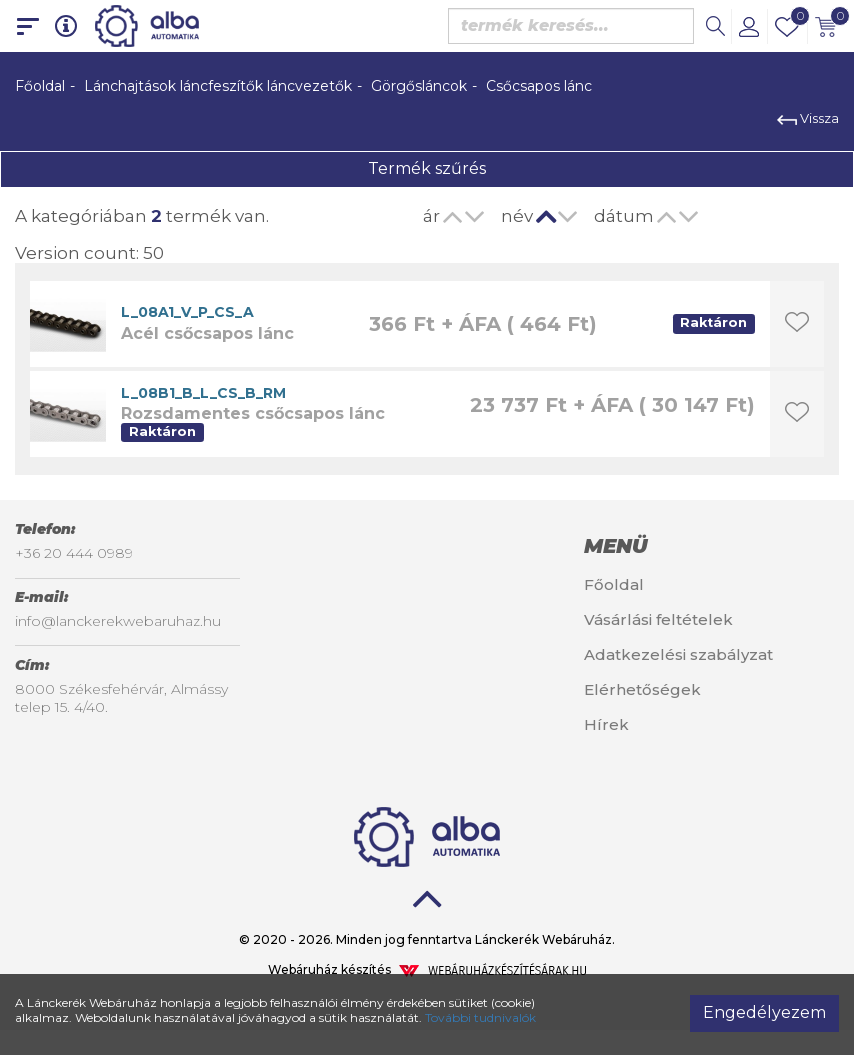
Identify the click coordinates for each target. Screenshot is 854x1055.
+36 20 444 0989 (74, 553)
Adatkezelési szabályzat (678, 654)
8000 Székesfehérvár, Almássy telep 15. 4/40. (121, 698)
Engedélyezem (764, 1012)
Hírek (606, 724)
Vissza (808, 118)
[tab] (711, 546)
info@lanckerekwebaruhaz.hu (118, 621)
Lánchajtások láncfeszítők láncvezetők (218, 86)
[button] (749, 26)
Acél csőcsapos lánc (207, 333)
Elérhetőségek (642, 689)
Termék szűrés (427, 168)
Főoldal (40, 86)
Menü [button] (615, 546)
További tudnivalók (480, 1017)
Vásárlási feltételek (658, 619)
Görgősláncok (419, 86)
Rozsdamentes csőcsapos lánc (253, 413)
